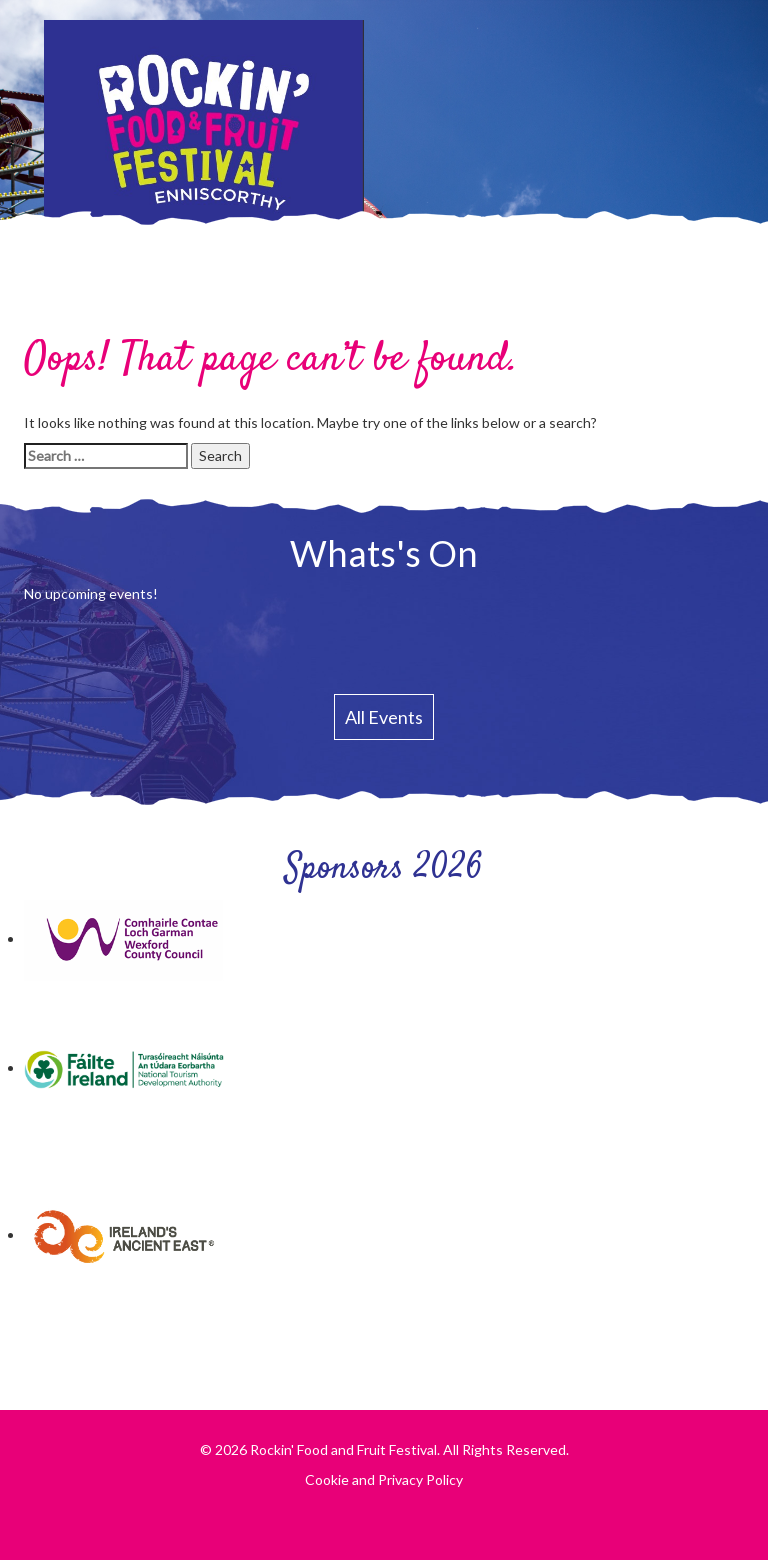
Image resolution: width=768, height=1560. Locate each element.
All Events (384, 717)
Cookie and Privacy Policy (384, 1479)
